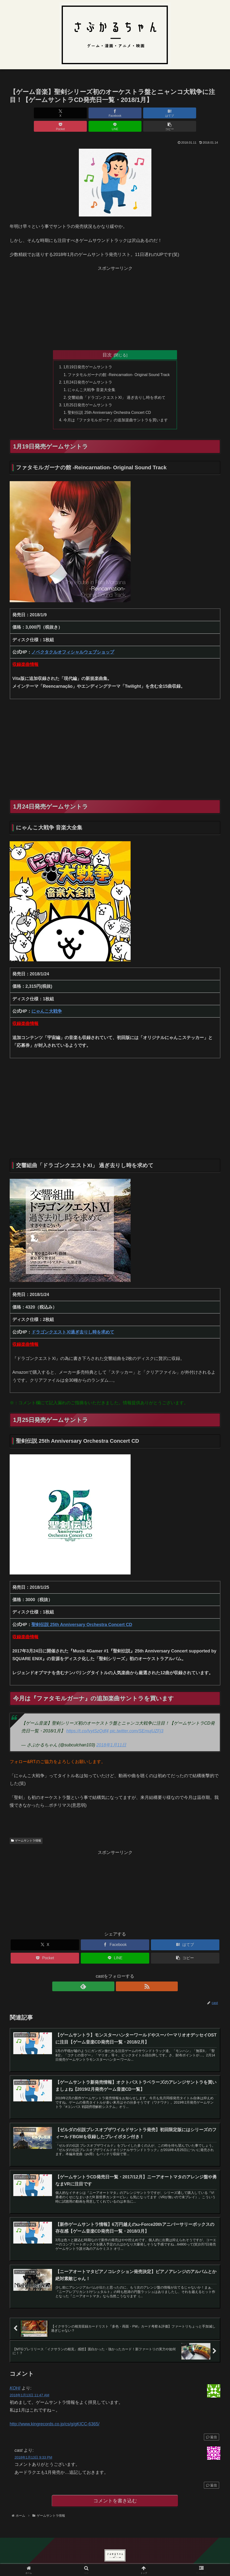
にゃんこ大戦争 (46, 1000)
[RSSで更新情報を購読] (121, 1975)
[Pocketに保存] (132, 113)
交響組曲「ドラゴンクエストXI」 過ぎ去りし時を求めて (115, 385)
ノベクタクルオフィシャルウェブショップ (72, 641)
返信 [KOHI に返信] (211, 2431)
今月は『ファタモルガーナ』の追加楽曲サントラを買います (114, 409)
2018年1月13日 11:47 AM (29, 2389)
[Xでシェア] (26, 113)
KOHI (15, 2382)
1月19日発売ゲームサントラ (86, 354)
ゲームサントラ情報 (26, 1829)
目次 (107, 341)
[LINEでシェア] (168, 113)
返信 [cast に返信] (211, 2479)
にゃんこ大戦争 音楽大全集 (90, 377)
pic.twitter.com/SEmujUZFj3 (136, 1720)
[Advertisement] (115, 293)
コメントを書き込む (115, 2495)
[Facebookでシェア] (62, 113)
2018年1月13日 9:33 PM (33, 2451)
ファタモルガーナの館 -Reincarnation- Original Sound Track (119, 362)
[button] (203, 113)
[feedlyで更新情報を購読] (109, 1975)
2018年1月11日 (111, 1734)
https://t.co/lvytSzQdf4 (87, 1720)
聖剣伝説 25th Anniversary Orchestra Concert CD (109, 401)
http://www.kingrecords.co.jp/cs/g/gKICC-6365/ (54, 2418)
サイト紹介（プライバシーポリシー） (115, 2561)
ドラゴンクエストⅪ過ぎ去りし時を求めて (72, 1321)
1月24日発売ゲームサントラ (86, 370)
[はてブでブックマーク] (97, 113)
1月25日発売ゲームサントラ (86, 393)
